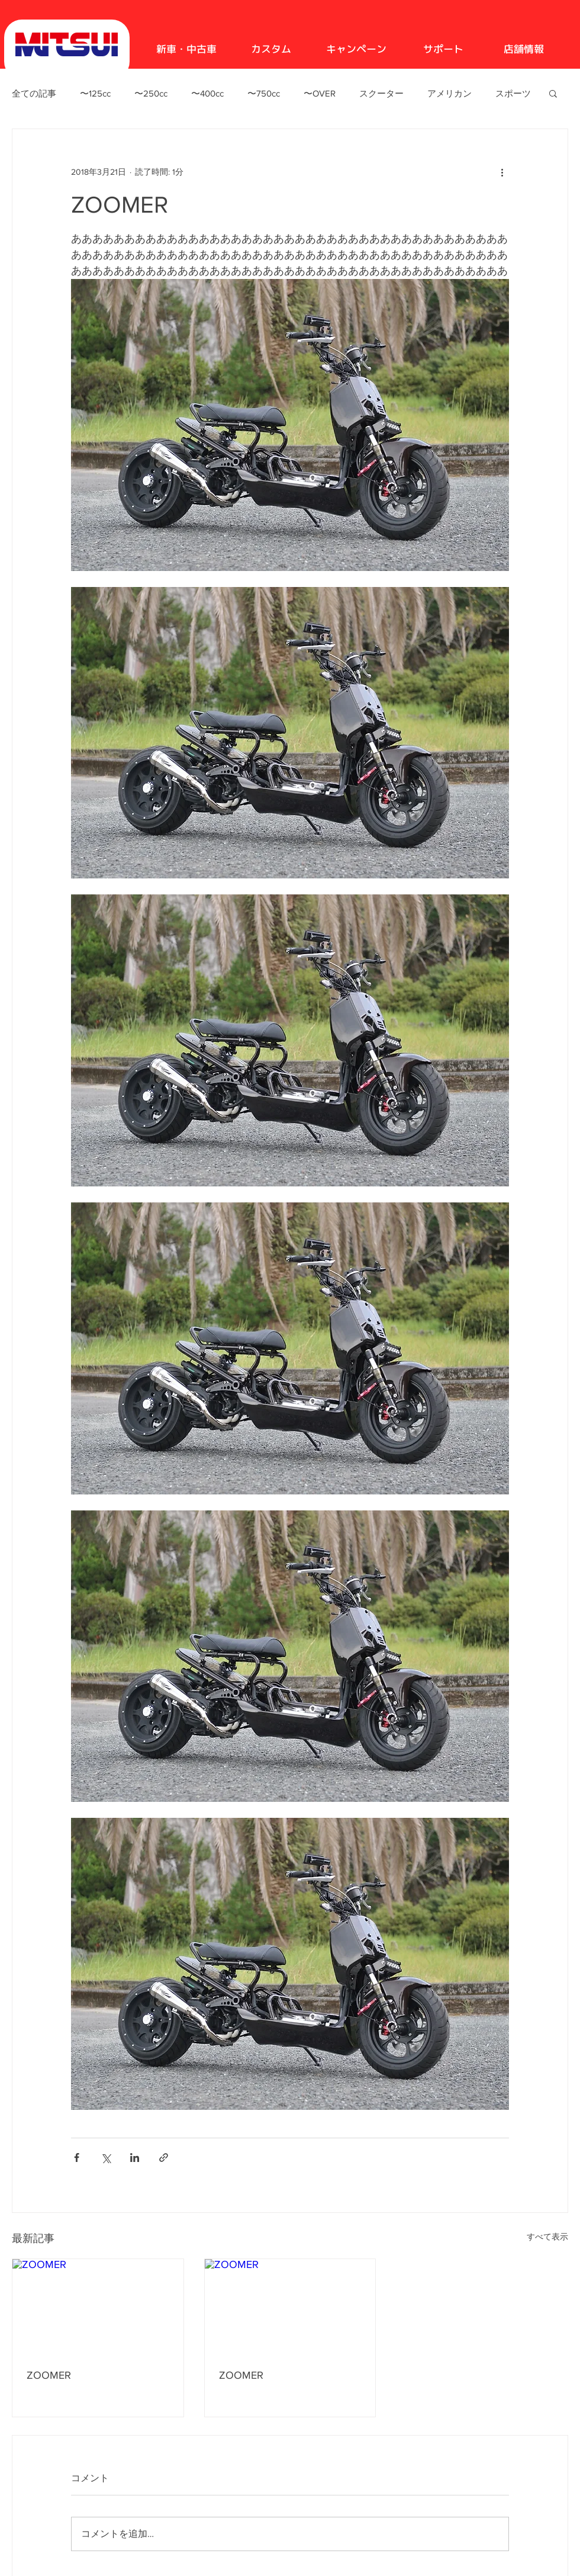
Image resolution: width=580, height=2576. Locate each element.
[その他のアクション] (502, 172)
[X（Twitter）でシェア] (105, 2157)
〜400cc (207, 93)
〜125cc (95, 93)
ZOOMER (49, 2375)
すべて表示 (547, 2236)
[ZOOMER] (97, 2307)
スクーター (381, 93)
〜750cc (263, 93)
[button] (553, 93)
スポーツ (513, 93)
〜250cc (150, 93)
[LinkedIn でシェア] (134, 2157)
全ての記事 (34, 93)
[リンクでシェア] (163, 2157)
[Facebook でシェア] (76, 2157)
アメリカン (449, 93)
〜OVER (320, 93)
